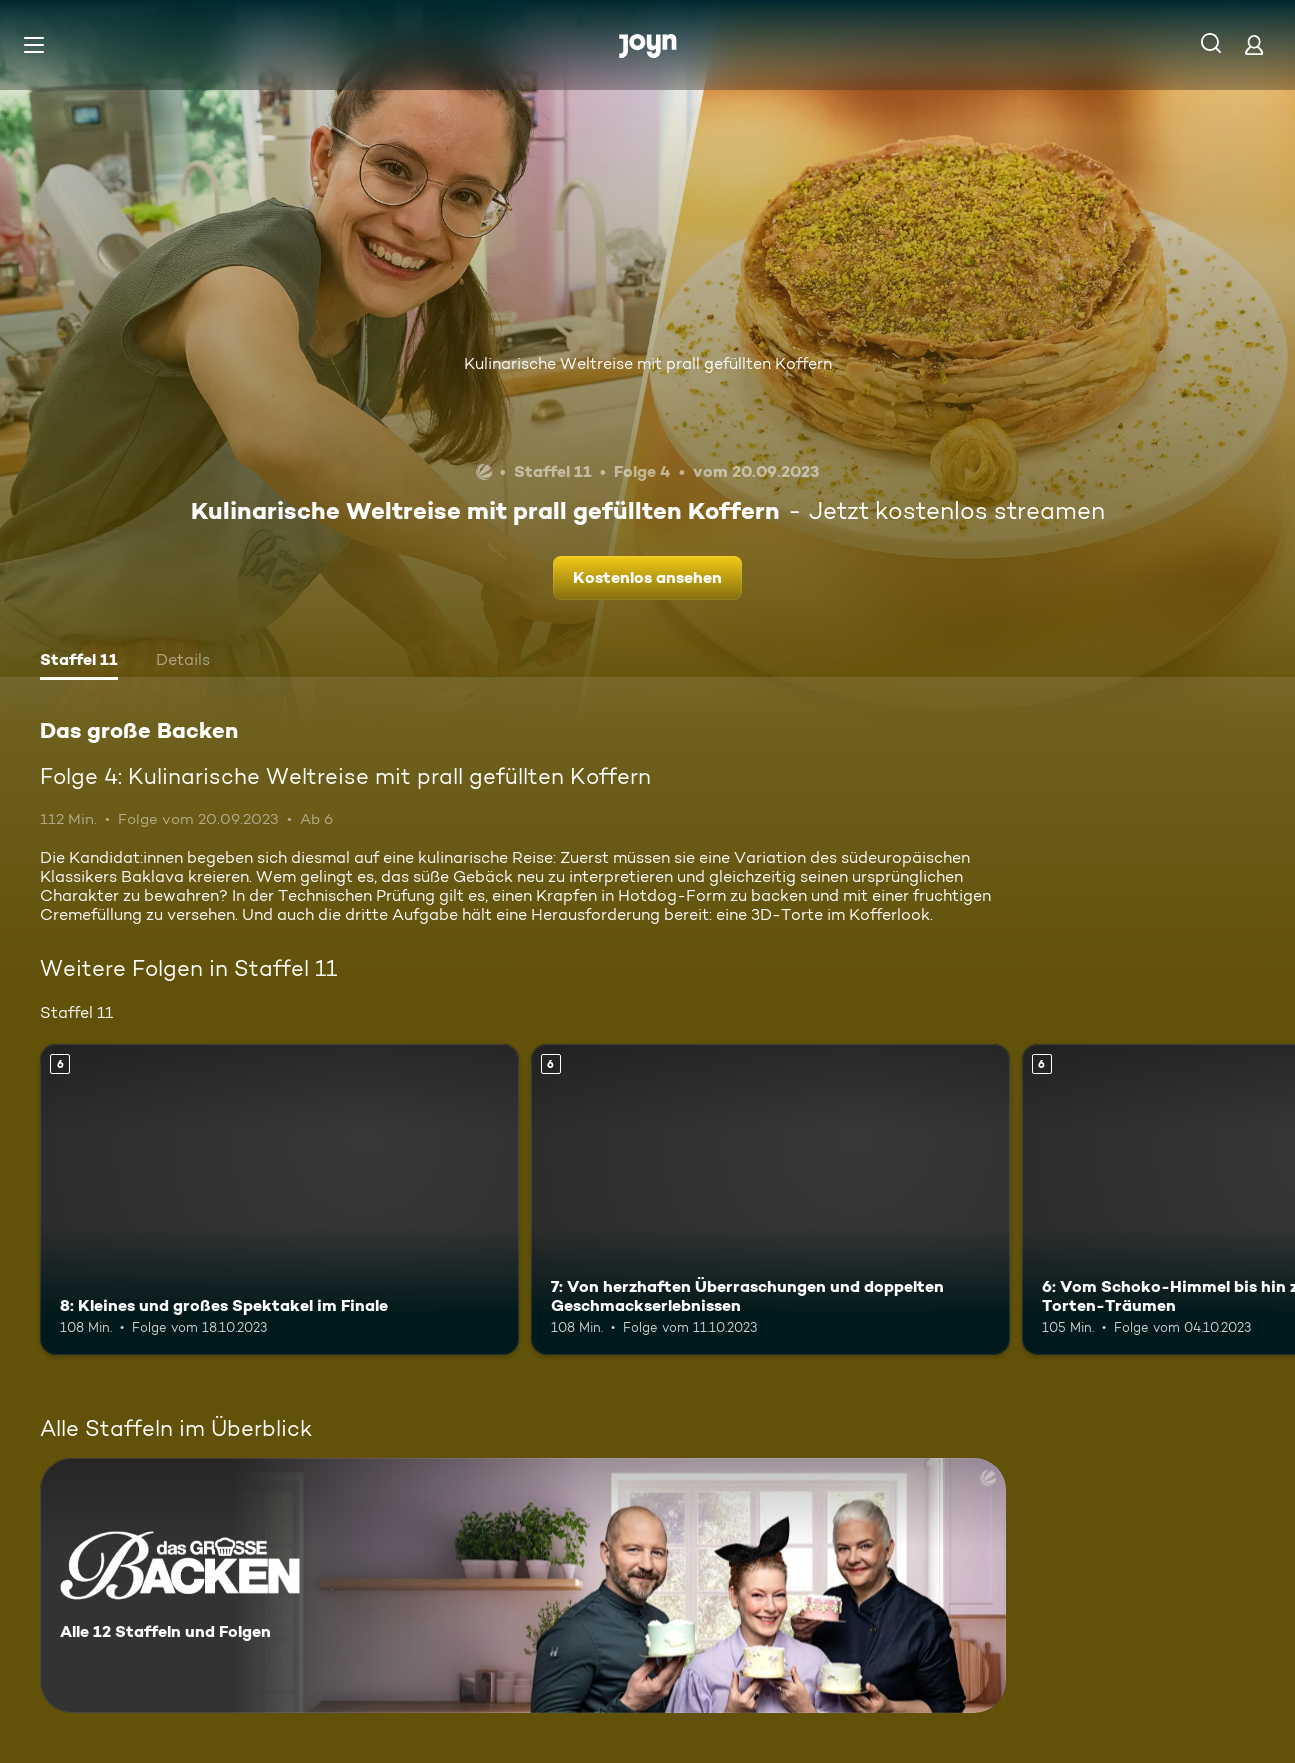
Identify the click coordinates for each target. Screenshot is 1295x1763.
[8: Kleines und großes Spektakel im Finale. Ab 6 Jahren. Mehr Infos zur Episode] (279, 1199)
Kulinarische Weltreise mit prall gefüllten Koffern (648, 363)
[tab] (79, 662)
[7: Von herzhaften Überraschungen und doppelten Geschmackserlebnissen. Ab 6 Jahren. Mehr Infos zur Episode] (770, 1199)
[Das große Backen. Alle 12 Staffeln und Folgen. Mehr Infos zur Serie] (523, 1585)
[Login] (1254, 44)
